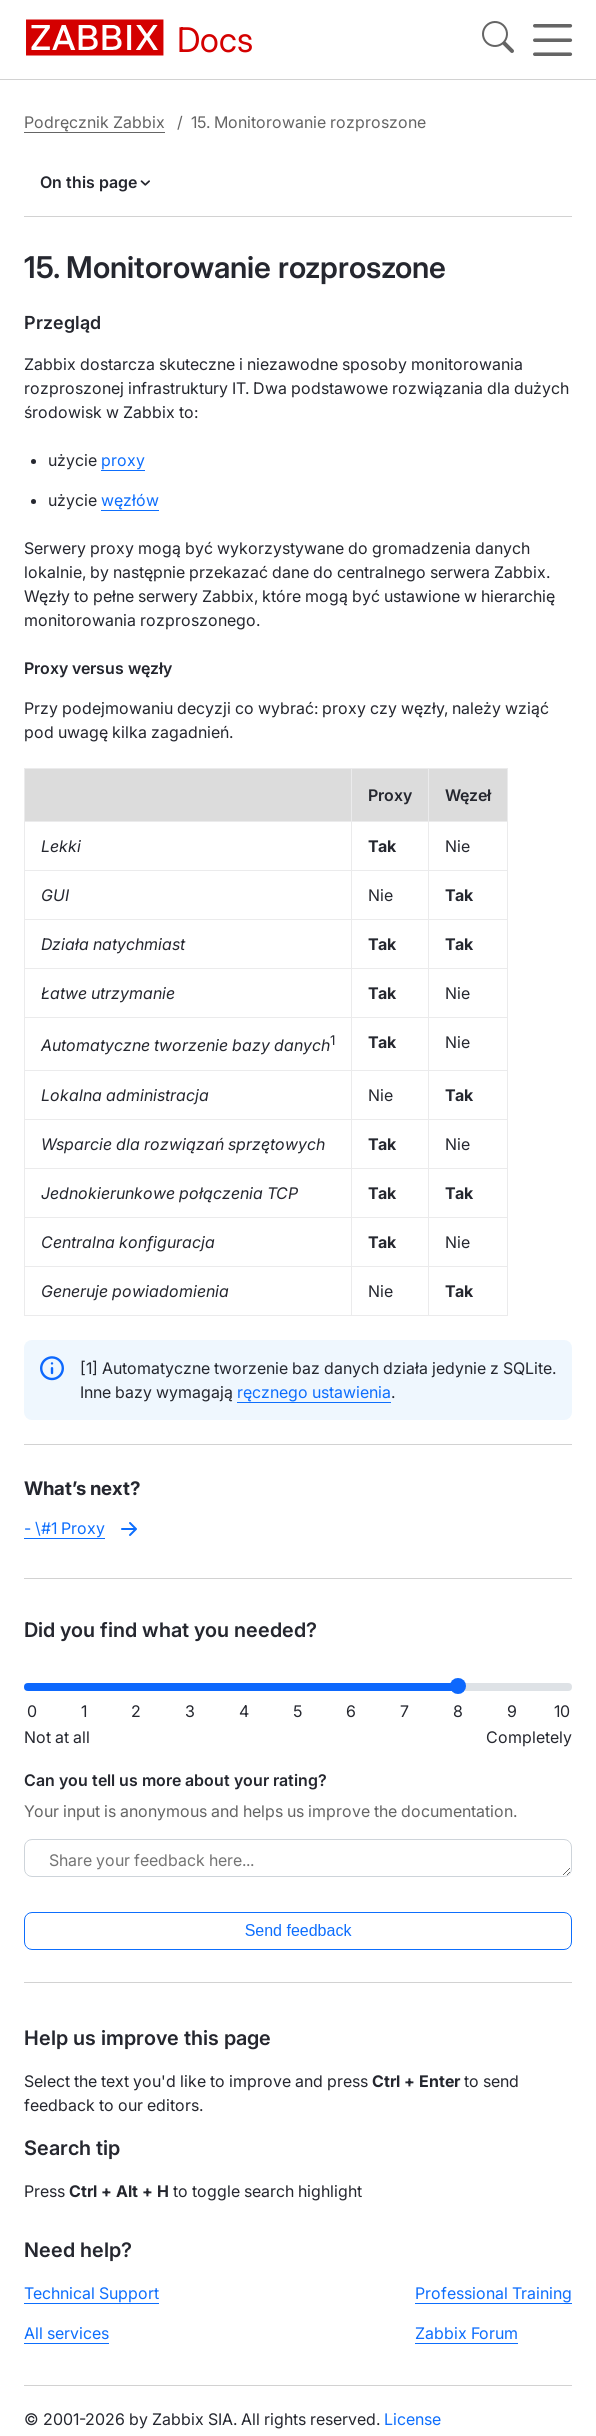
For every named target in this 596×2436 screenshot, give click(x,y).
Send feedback (298, 1930)
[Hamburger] (552, 40)
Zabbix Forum (466, 2333)
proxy (123, 460)
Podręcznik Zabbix (94, 122)
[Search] (498, 40)
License (412, 2419)
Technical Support (91, 2293)
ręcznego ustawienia (314, 1392)
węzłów (130, 500)
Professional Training (493, 2293)
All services (66, 2333)
